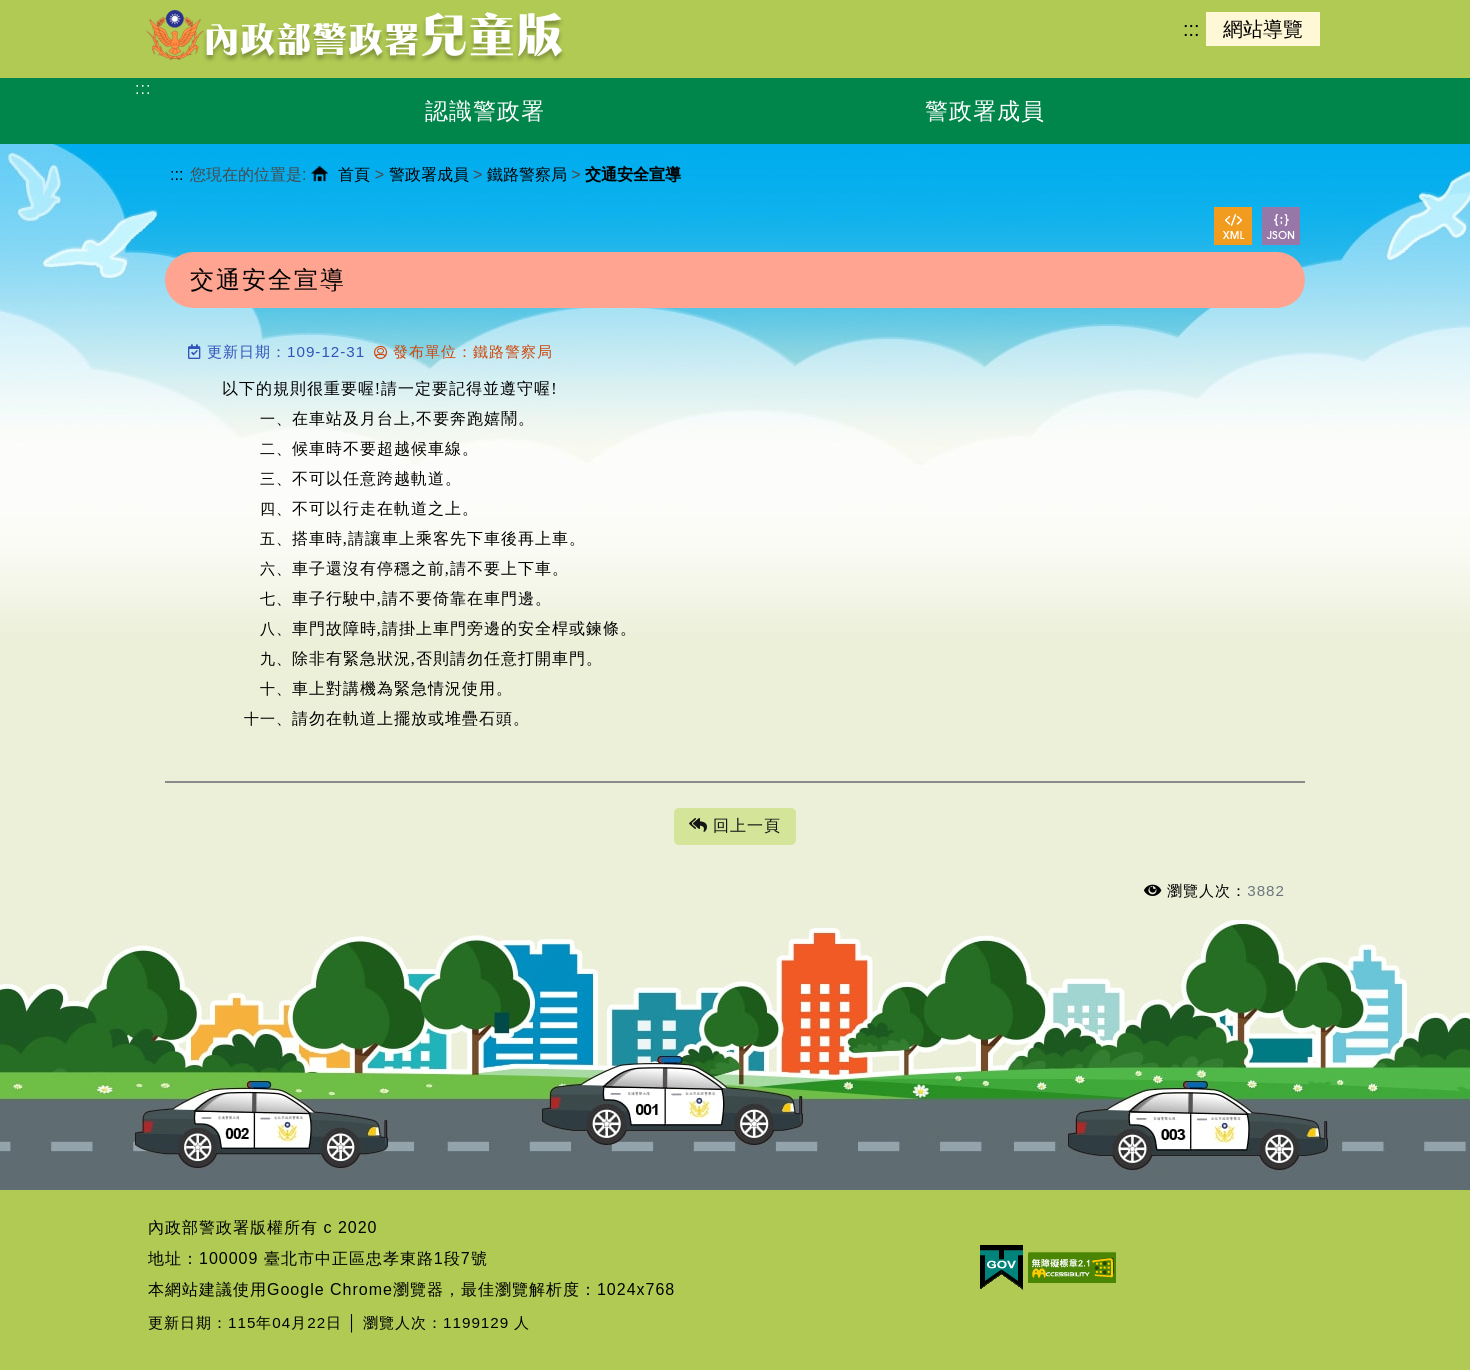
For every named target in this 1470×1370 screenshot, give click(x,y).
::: (1191, 29)
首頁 (354, 174)
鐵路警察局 (527, 174)
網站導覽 (1263, 29)
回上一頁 (735, 826)
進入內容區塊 (51, 10)
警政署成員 (429, 174)
